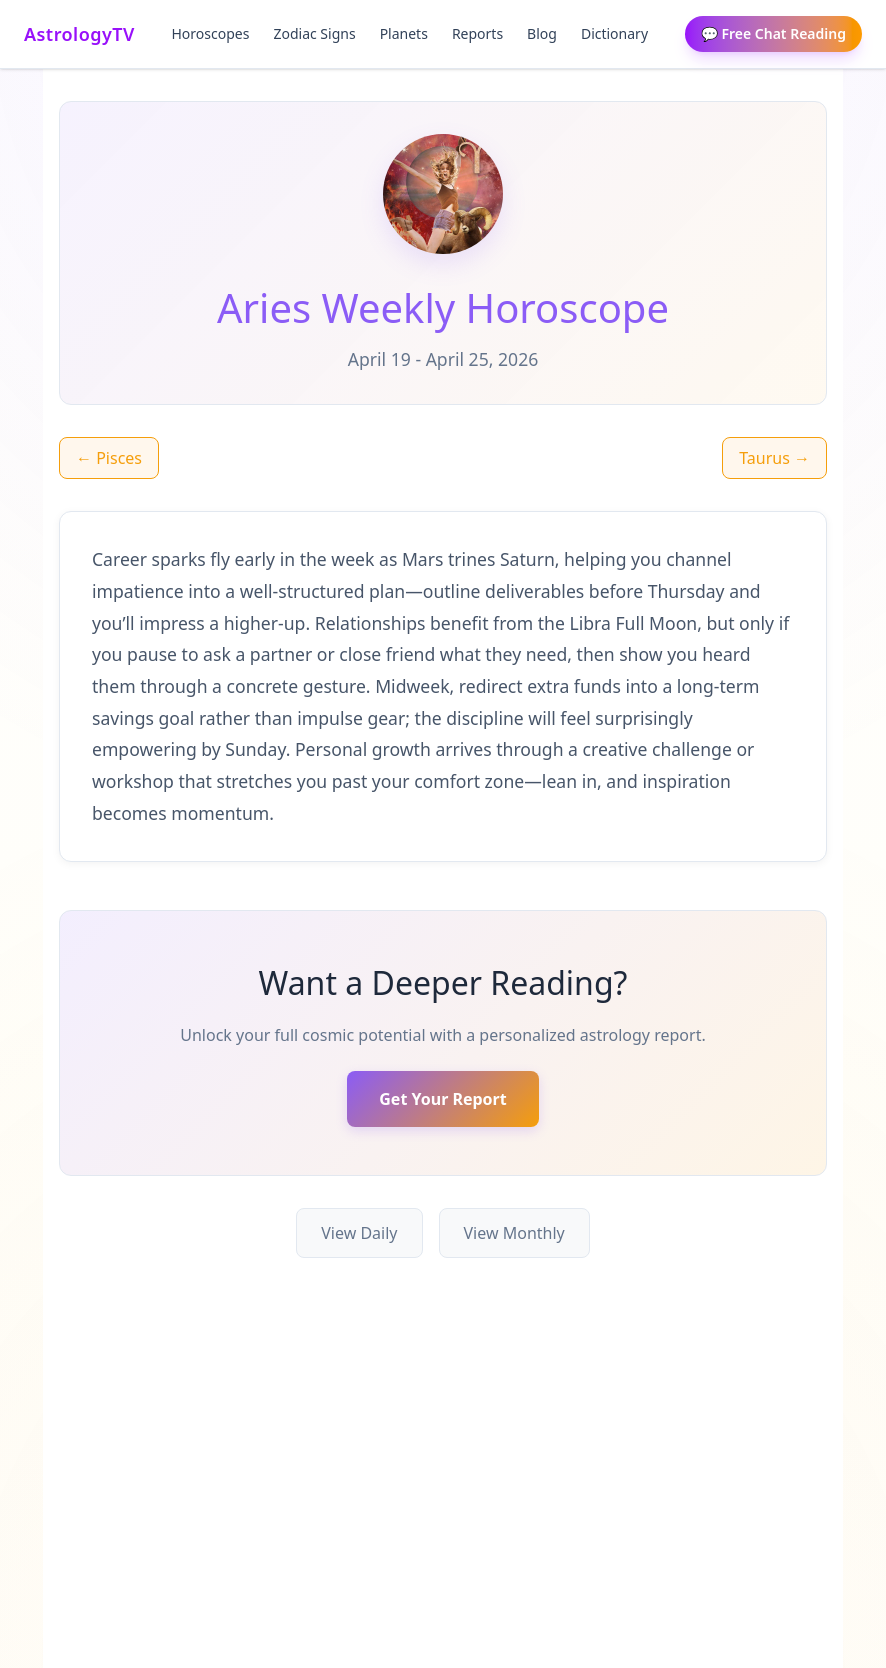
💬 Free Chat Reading (773, 33)
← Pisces (109, 458)
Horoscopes (211, 33)
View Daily (359, 1233)
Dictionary (614, 33)
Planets (404, 33)
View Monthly (514, 1233)
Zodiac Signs (314, 33)
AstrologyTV (79, 34)
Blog (542, 33)
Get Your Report (442, 1099)
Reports (477, 33)
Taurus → (774, 458)
